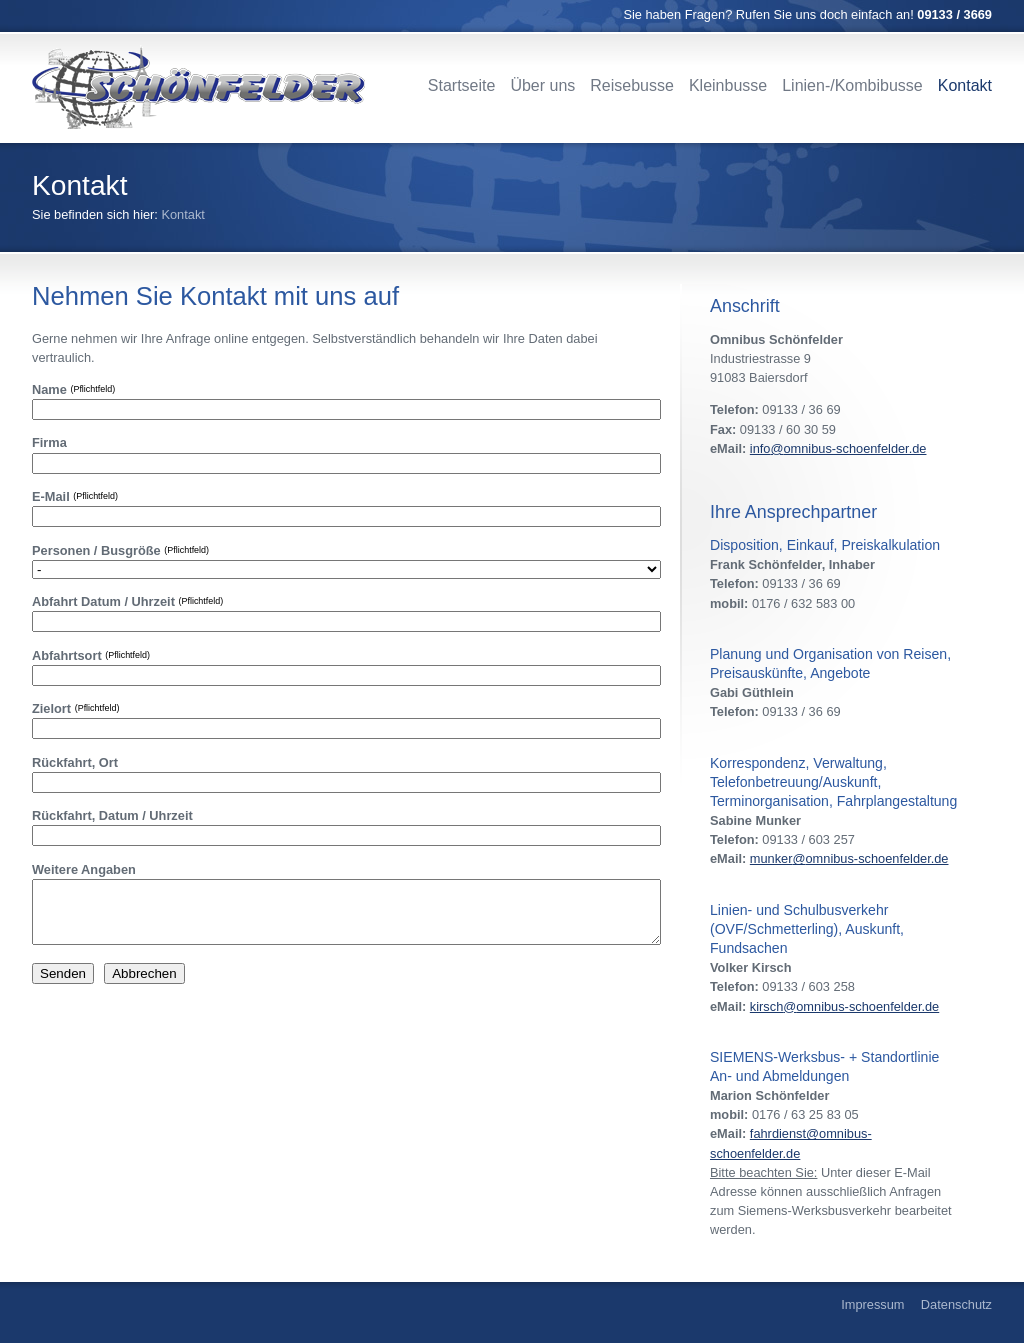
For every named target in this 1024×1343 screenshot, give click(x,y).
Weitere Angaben (84, 869)
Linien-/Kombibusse (852, 85)
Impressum (872, 1304)
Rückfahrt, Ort (75, 762)
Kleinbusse (728, 85)
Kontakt (965, 85)
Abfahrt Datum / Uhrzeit (127, 601)
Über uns (542, 85)
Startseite (462, 85)
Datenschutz (956, 1304)
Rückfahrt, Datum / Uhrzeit (112, 815)
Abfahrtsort (91, 655)
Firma (49, 442)
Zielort (75, 708)
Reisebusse (632, 85)
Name (73, 389)
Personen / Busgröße (120, 550)
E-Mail (75, 496)
